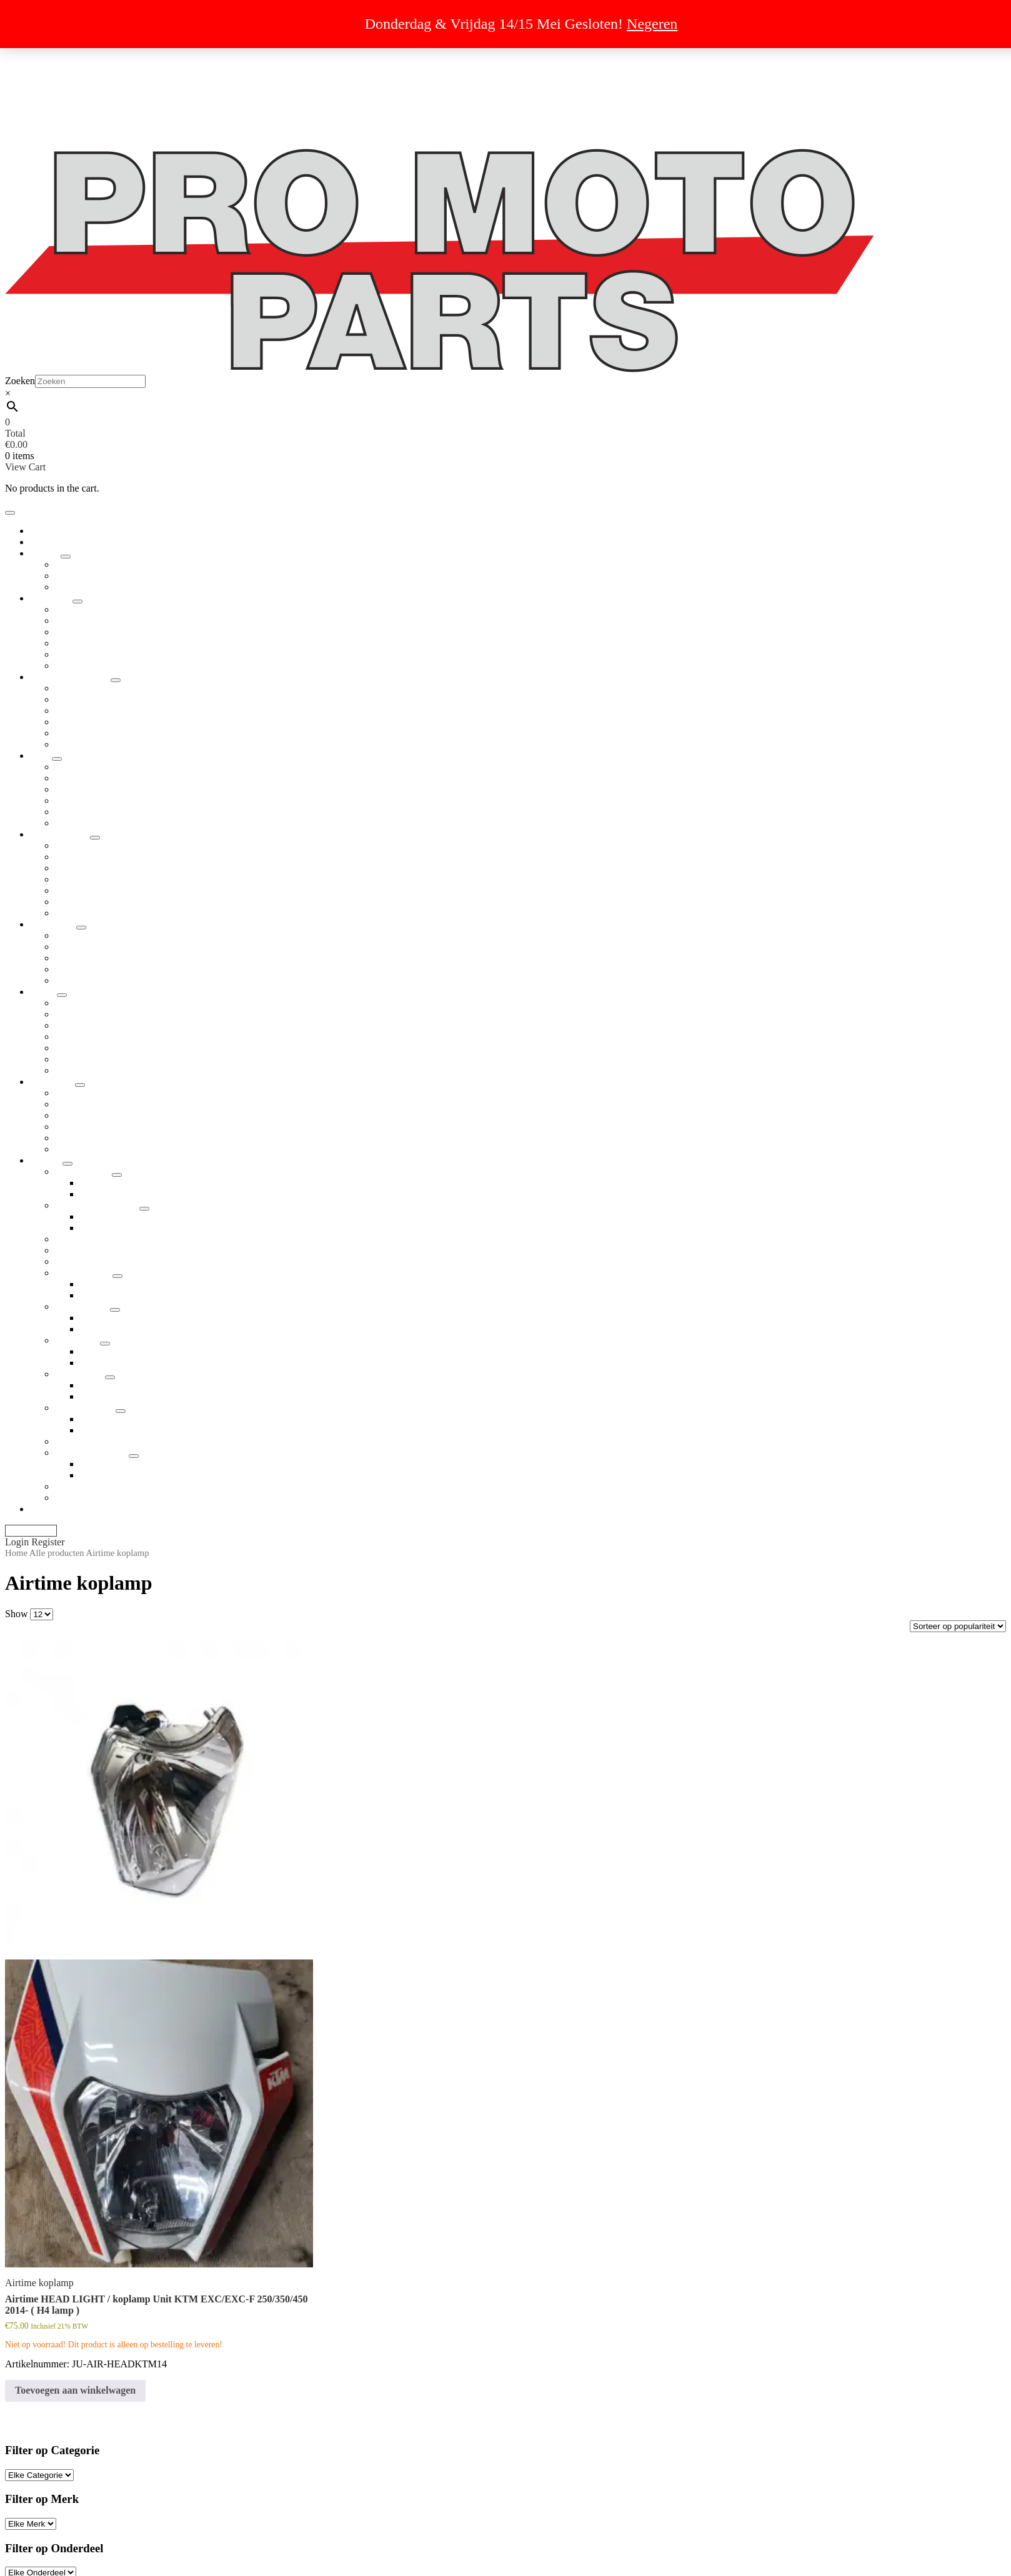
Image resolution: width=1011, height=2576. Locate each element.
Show (16, 1613)
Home (16, 1553)
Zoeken (20, 380)
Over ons (48, 110)
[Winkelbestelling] (958, 1626)
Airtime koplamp (39, 2282)
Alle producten (56, 1553)
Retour (43, 99)
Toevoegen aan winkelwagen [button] (75, 2390)
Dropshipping (57, 54)
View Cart (25, 467)
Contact (45, 132)
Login (18, 1542)
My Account (30, 1530)
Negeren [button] (652, 24)
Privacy (45, 87)
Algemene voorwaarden (78, 76)
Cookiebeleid (56, 121)
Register (47, 1542)
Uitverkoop (53, 65)
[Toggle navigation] (10, 513)
